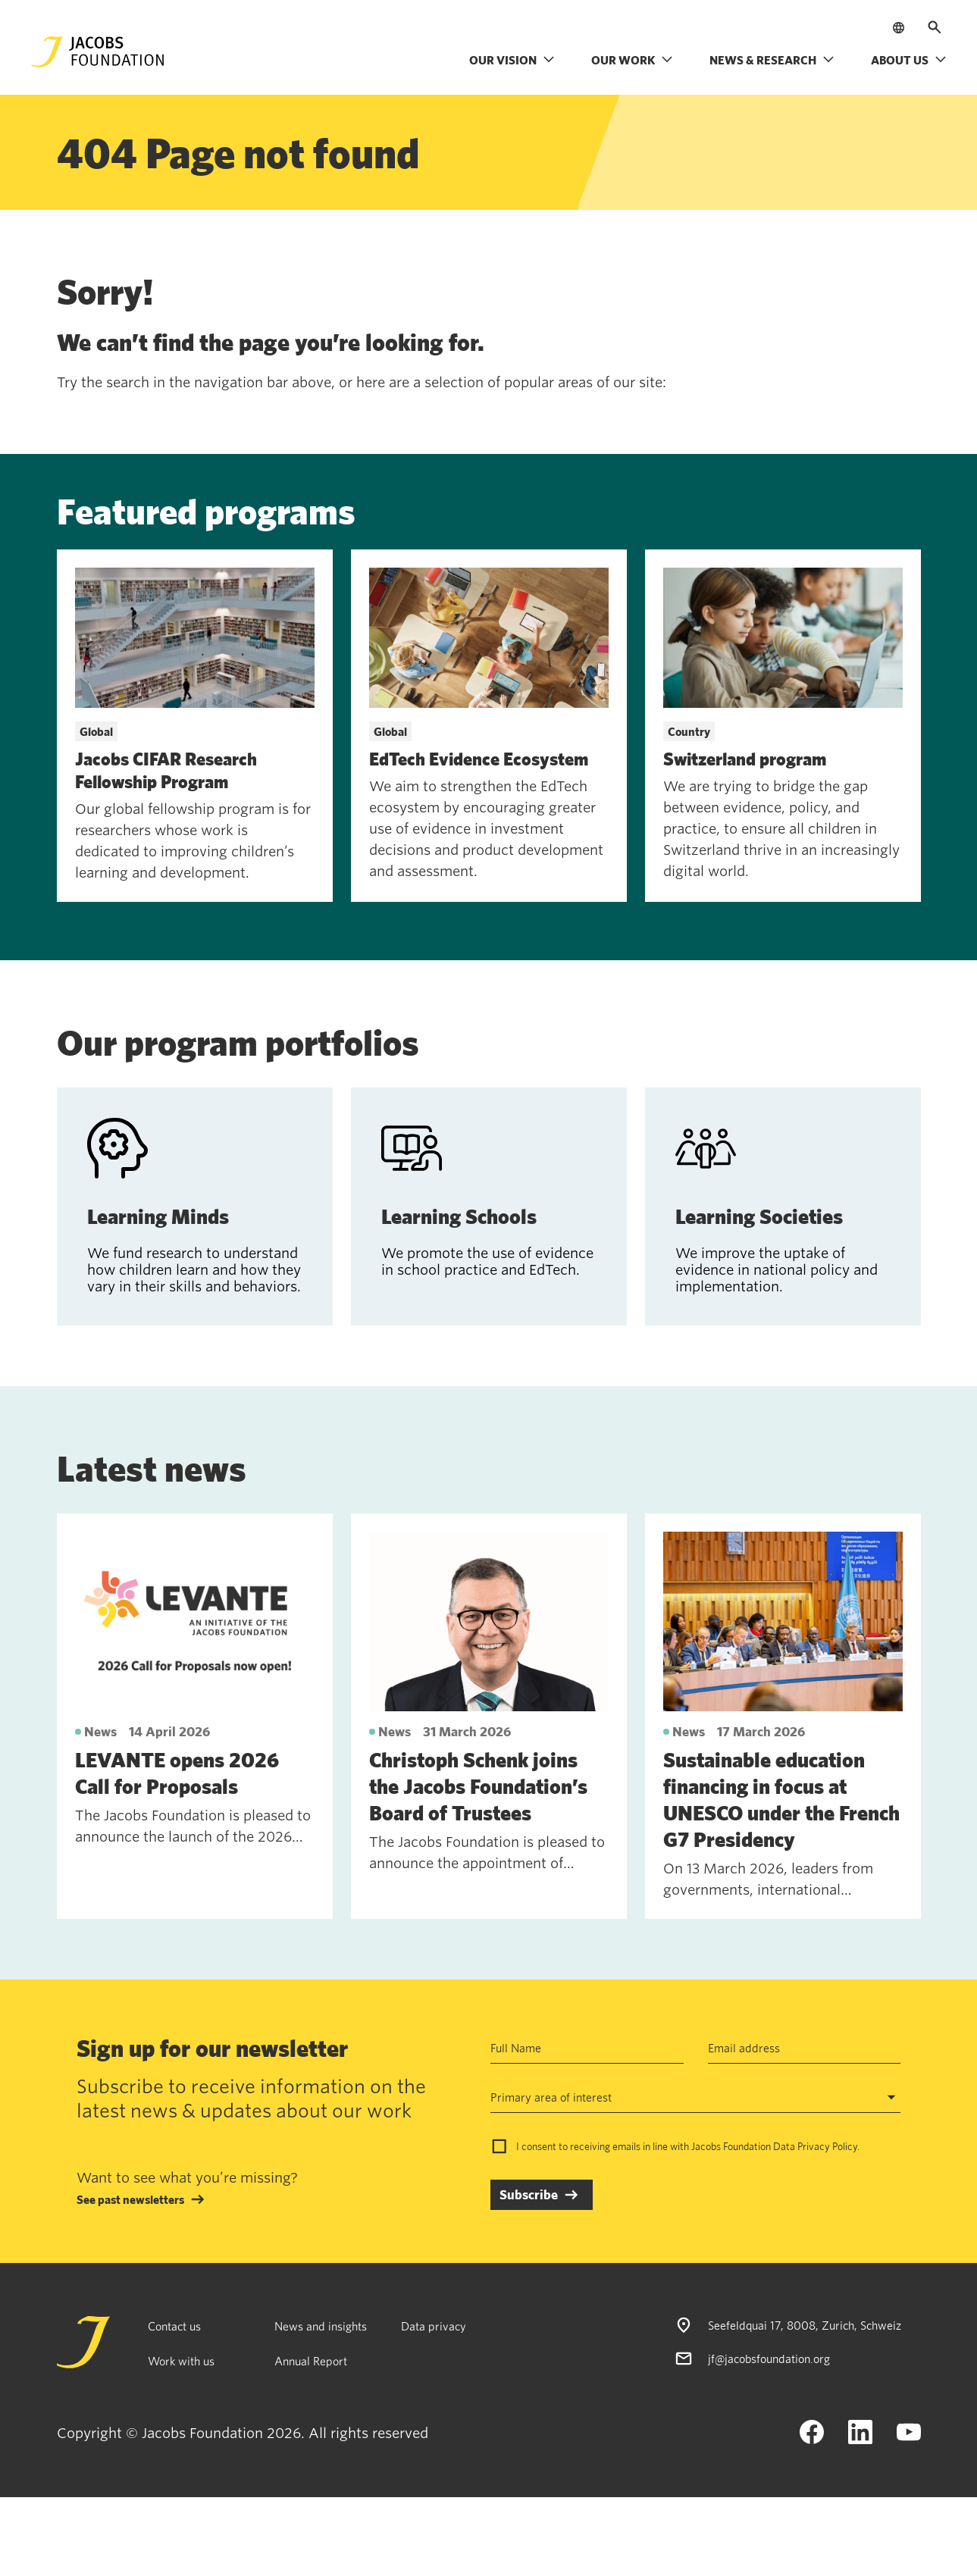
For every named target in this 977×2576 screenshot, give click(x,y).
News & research (772, 60)
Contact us (174, 2326)
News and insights (320, 2326)
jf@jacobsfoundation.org (769, 2358)
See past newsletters (130, 2199)
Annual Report (310, 2361)
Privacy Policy (827, 2146)
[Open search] (934, 27)
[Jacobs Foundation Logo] (97, 52)
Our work (632, 60)
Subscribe (528, 2194)
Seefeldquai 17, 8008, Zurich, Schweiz (804, 2325)
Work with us (181, 2361)
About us (909, 60)
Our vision (512, 60)
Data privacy (433, 2326)
